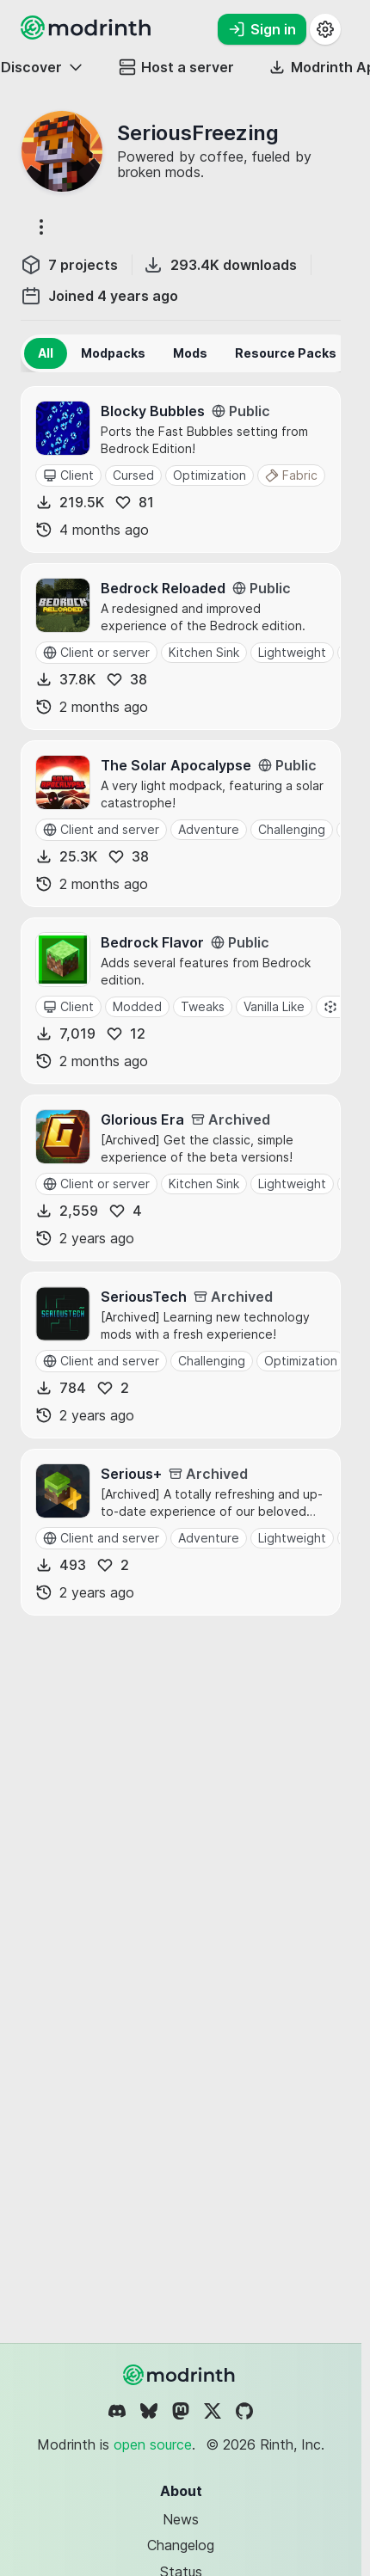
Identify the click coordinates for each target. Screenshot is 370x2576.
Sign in (262, 29)
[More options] (41, 227)
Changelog (180, 2545)
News (181, 2519)
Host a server (176, 67)
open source (153, 2444)
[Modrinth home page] (88, 34)
